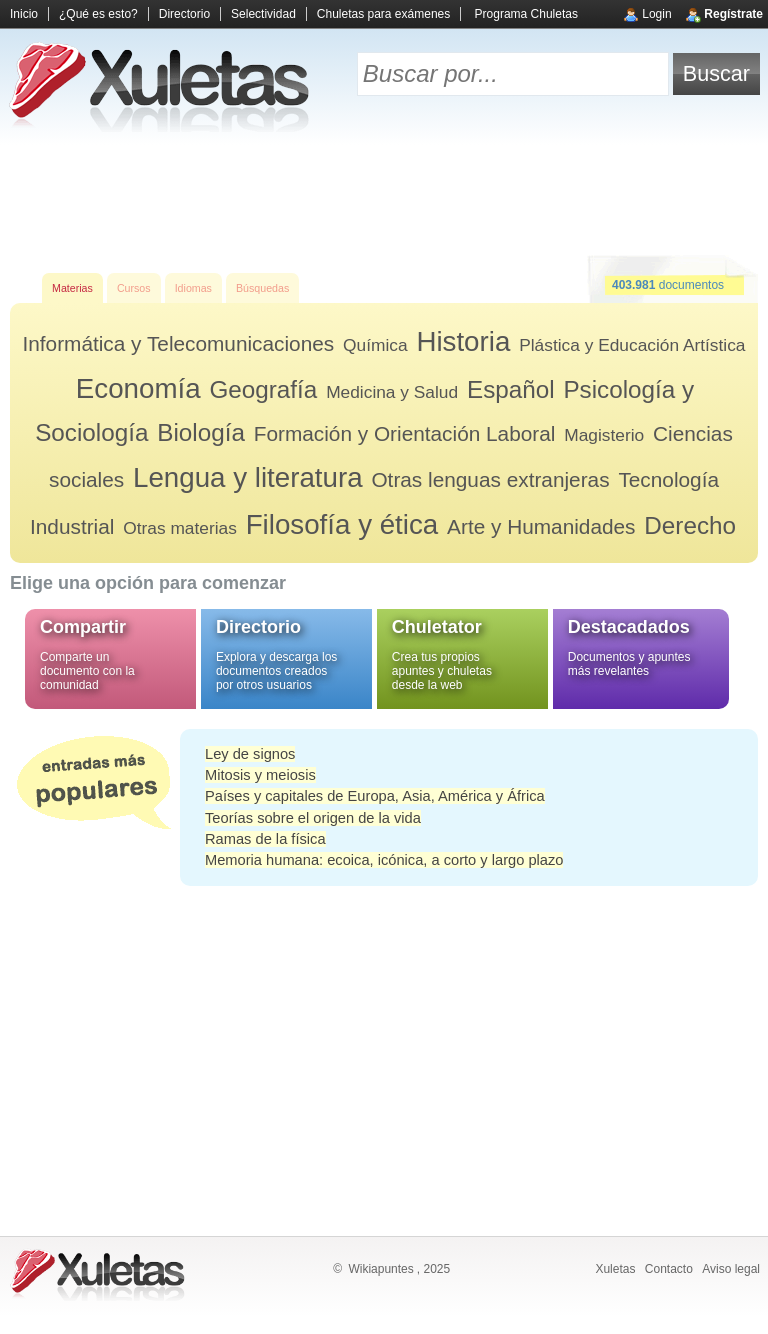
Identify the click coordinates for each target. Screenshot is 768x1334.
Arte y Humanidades (541, 526)
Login (656, 14)
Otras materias (180, 528)
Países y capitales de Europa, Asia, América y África (375, 796)
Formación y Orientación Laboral (405, 433)
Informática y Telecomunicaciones (178, 343)
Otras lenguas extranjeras (490, 479)
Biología (201, 432)
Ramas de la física (265, 839)
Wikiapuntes (380, 1269)
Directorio (184, 14)
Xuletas (615, 1269)
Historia (463, 341)
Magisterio (604, 435)
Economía (138, 388)
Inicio (24, 14)
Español (511, 389)
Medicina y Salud (392, 392)
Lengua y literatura (248, 477)
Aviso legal (731, 1269)
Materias (72, 288)
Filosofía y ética (342, 524)
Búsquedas (262, 288)
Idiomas (193, 288)
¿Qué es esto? (98, 14)
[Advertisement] (384, 200)
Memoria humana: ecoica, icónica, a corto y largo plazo (384, 860)
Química (375, 345)
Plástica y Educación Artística (632, 345)
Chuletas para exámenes (383, 14)
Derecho (690, 525)
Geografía (263, 389)
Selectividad (263, 14)
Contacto (669, 1269)
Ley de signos (250, 754)
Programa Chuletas (526, 14)
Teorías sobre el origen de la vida (313, 818)
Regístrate (733, 14)
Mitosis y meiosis (260, 775)
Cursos (134, 288)
